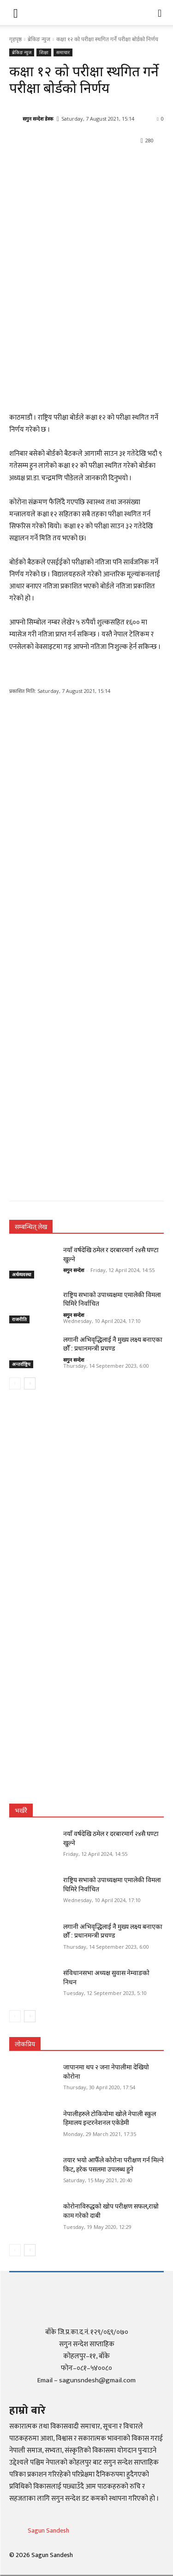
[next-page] (30, 1383)
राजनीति (19, 1319)
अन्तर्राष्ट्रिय (21, 1364)
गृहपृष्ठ (15, 39)
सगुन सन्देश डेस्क (38, 118)
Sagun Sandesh (48, 2530)
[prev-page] (15, 1383)
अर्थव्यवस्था (21, 1274)
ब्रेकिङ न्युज (39, 39)
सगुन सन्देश (73, 1270)
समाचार (63, 52)
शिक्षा (43, 52)
